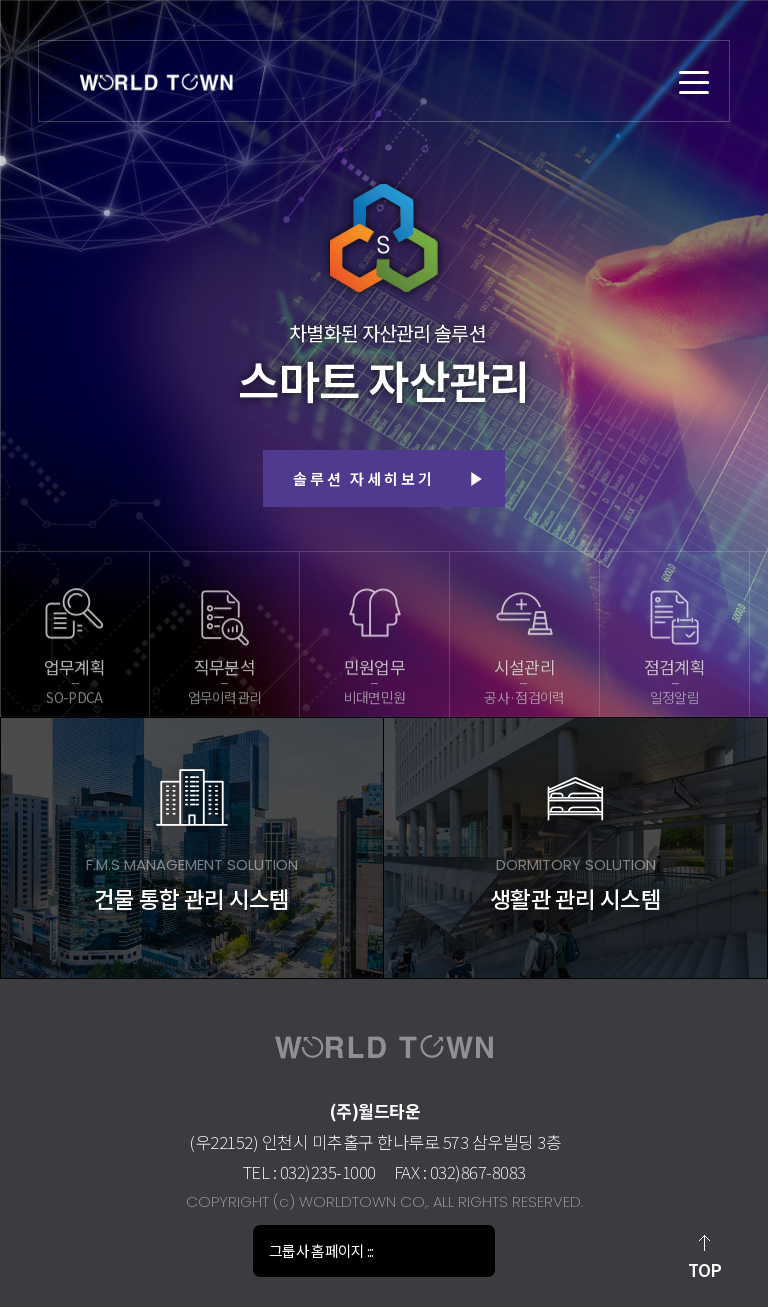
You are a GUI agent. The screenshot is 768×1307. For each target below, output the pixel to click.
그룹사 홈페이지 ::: (321, 1250)
